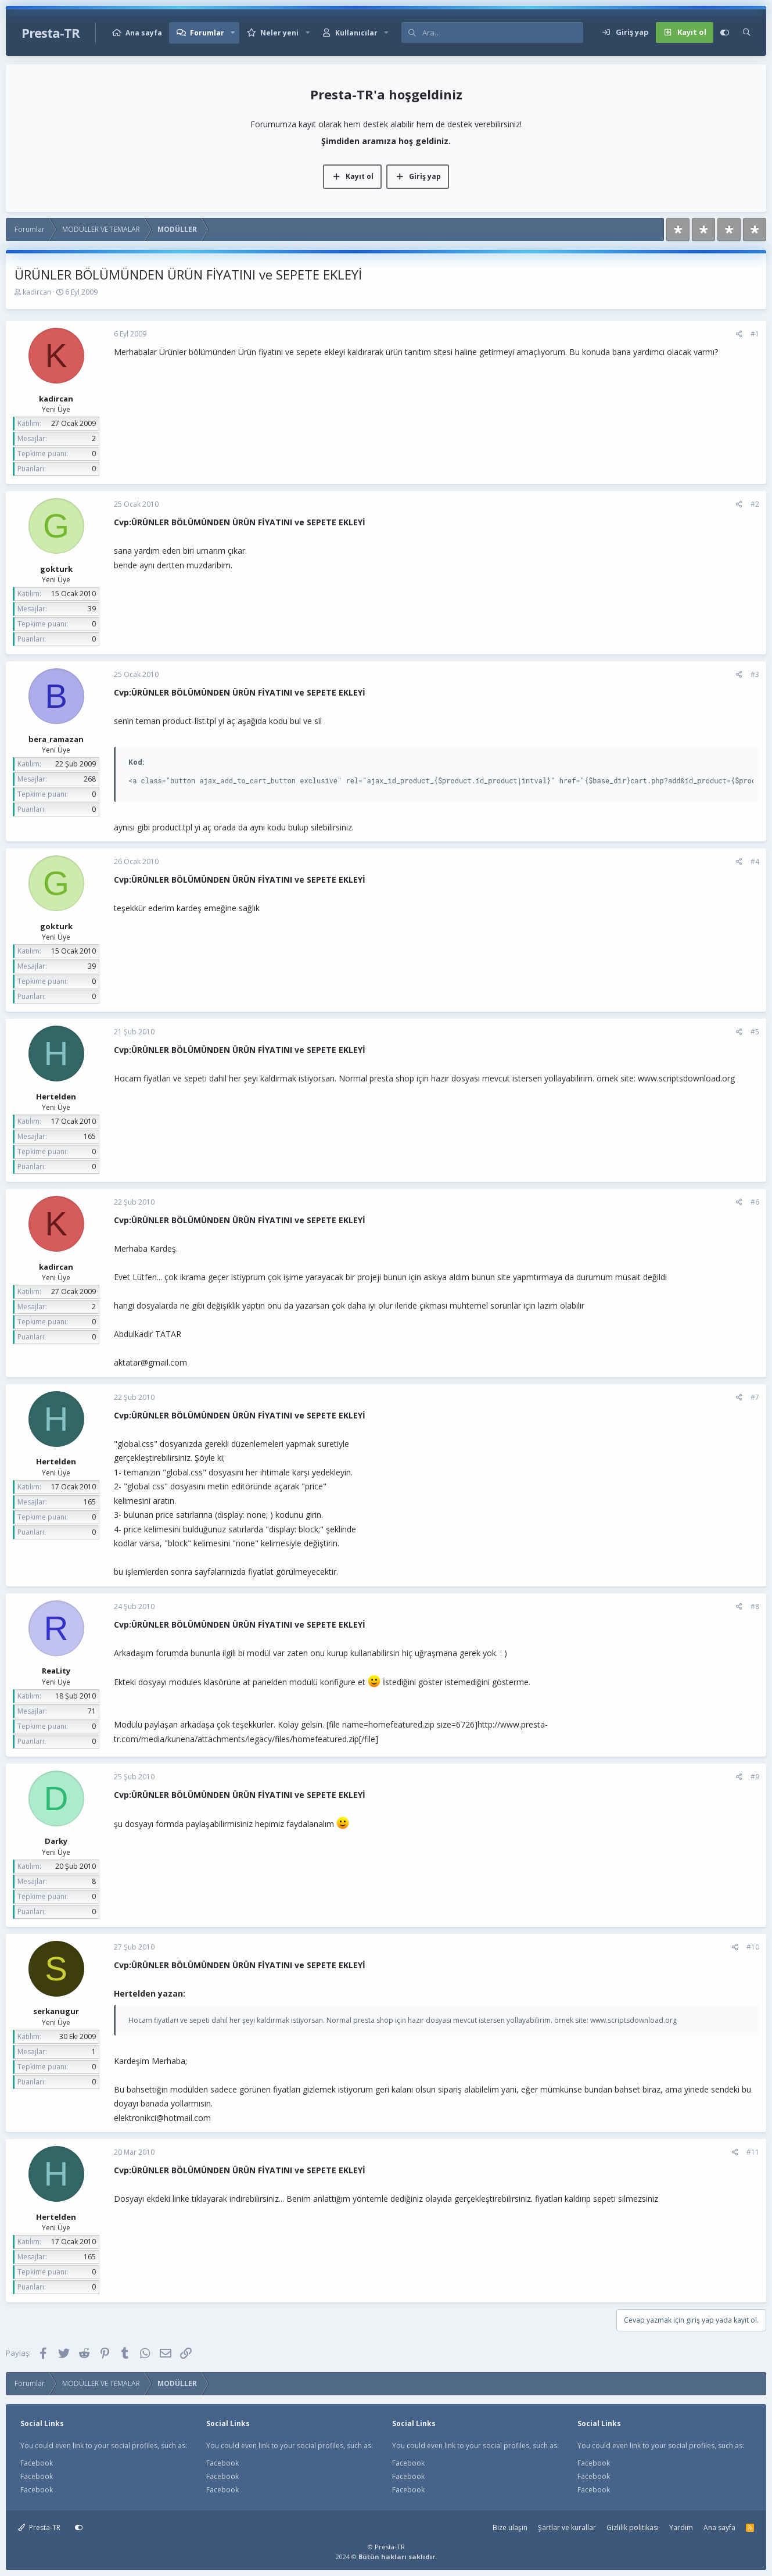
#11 (752, 2152)
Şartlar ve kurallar (567, 2527)
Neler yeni (279, 33)
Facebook (36, 2463)
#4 (755, 861)
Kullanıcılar (356, 33)
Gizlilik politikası (632, 2527)
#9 (755, 1777)
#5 (755, 1032)
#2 (755, 504)
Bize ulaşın (510, 2527)
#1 (755, 334)
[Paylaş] (739, 334)
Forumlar (207, 33)
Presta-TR (39, 2527)
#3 (755, 674)
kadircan (37, 292)
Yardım (681, 2527)
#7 (755, 1397)
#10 (752, 1947)
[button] (233, 33)
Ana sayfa (143, 33)
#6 (755, 1202)
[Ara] (502, 32)
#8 (755, 1606)
